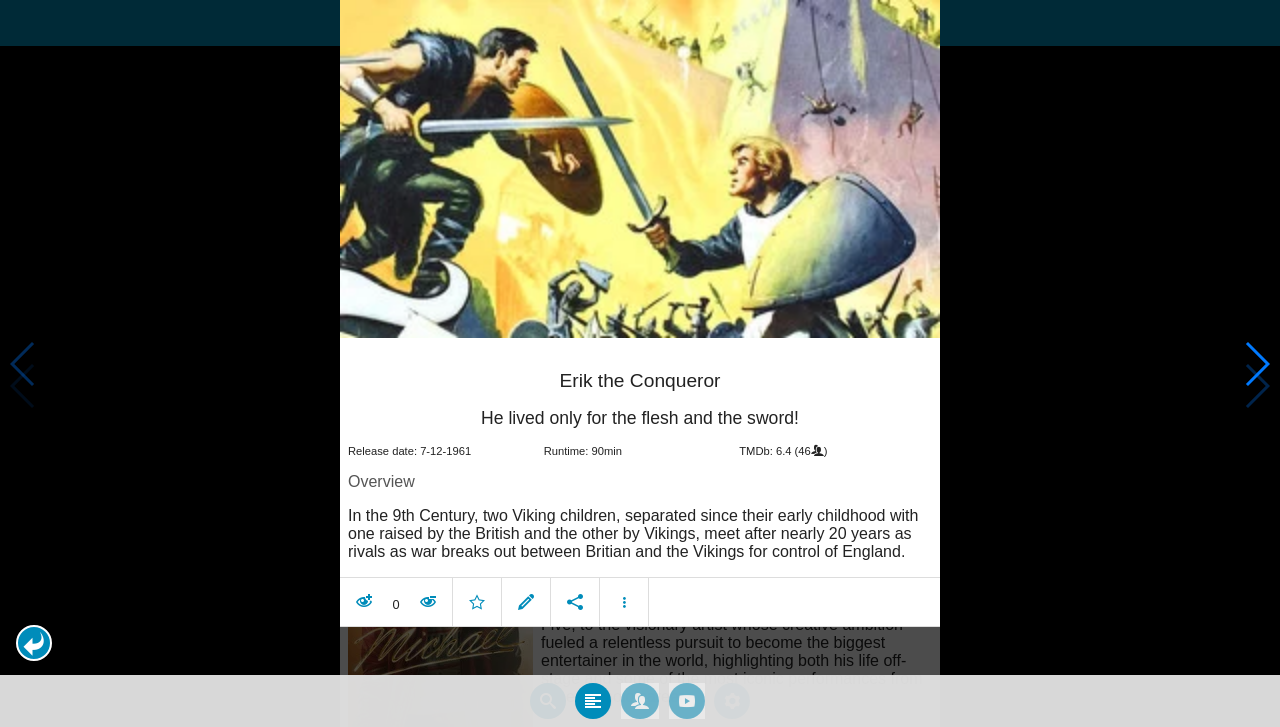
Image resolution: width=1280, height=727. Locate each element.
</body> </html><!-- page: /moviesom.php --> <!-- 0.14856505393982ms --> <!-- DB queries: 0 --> (640, 363)
